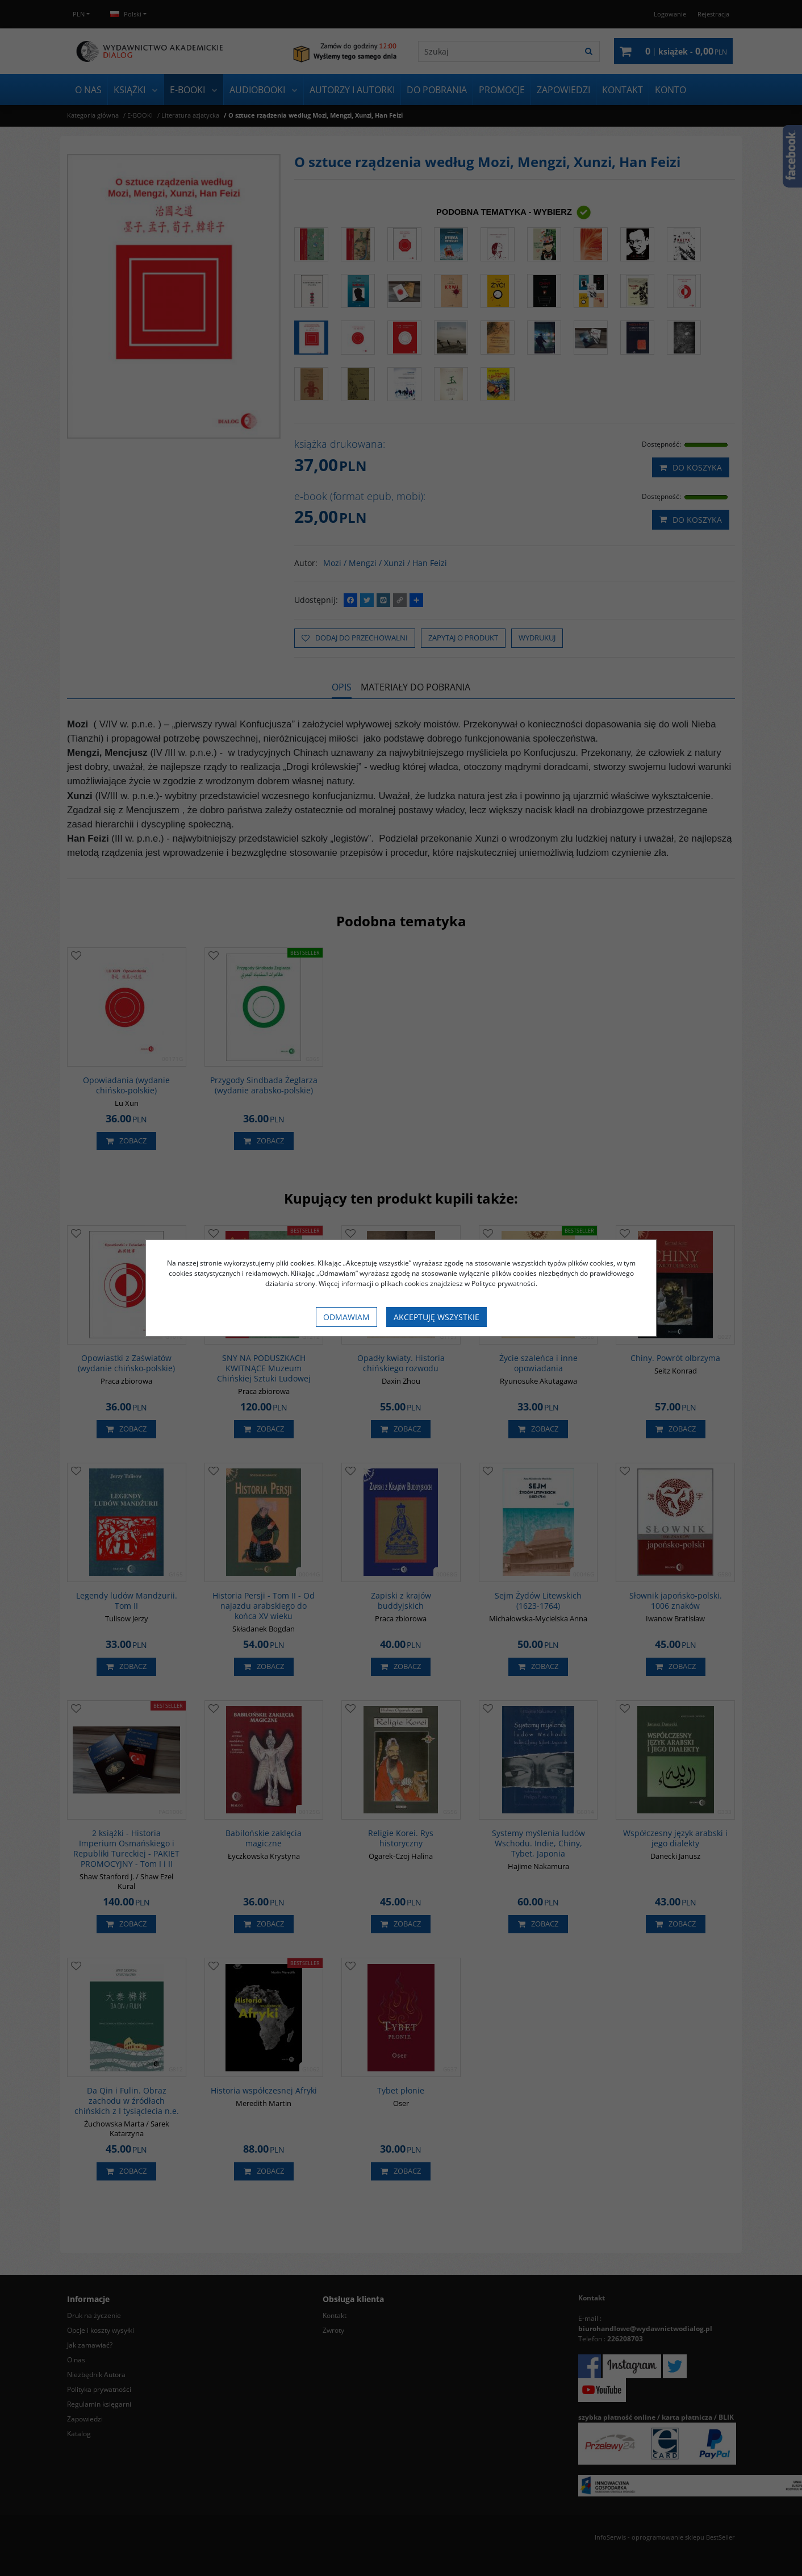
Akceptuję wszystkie (436, 1317)
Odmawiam (346, 1317)
